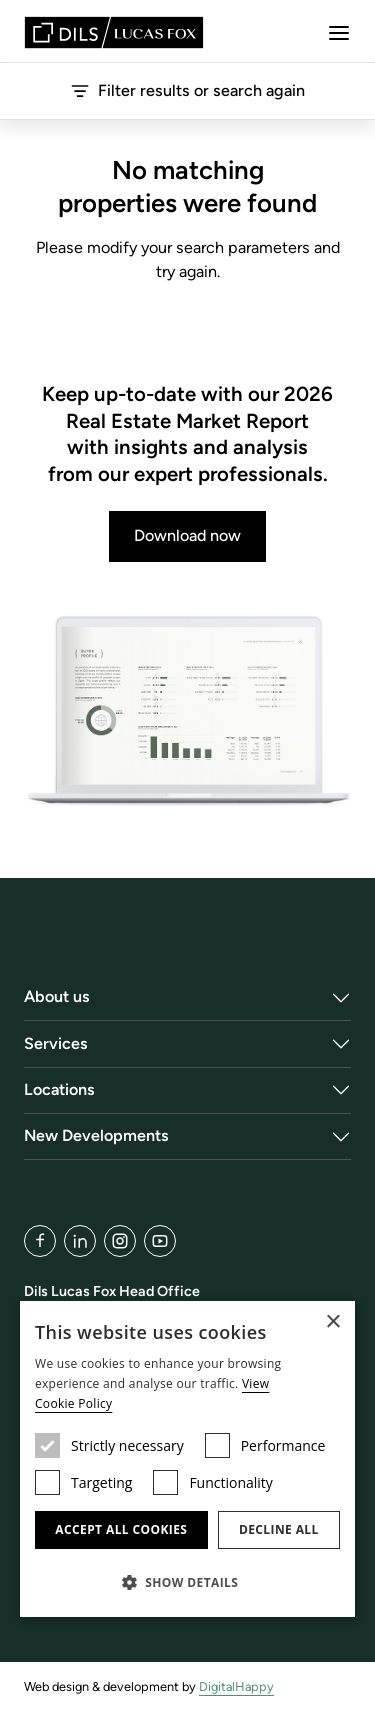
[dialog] (187, 1459)
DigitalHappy (236, 1686)
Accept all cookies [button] (121, 1529)
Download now (187, 535)
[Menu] (339, 33)
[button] (187, 1582)
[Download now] (187, 711)
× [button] (332, 1322)
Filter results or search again (187, 91)
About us (57, 996)
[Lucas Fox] (114, 32)
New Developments (96, 1135)
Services (56, 1043)
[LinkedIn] (80, 1241)
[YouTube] (160, 1241)
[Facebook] (40, 1241)
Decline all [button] (279, 1529)
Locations (59, 1089)
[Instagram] (120, 1241)
